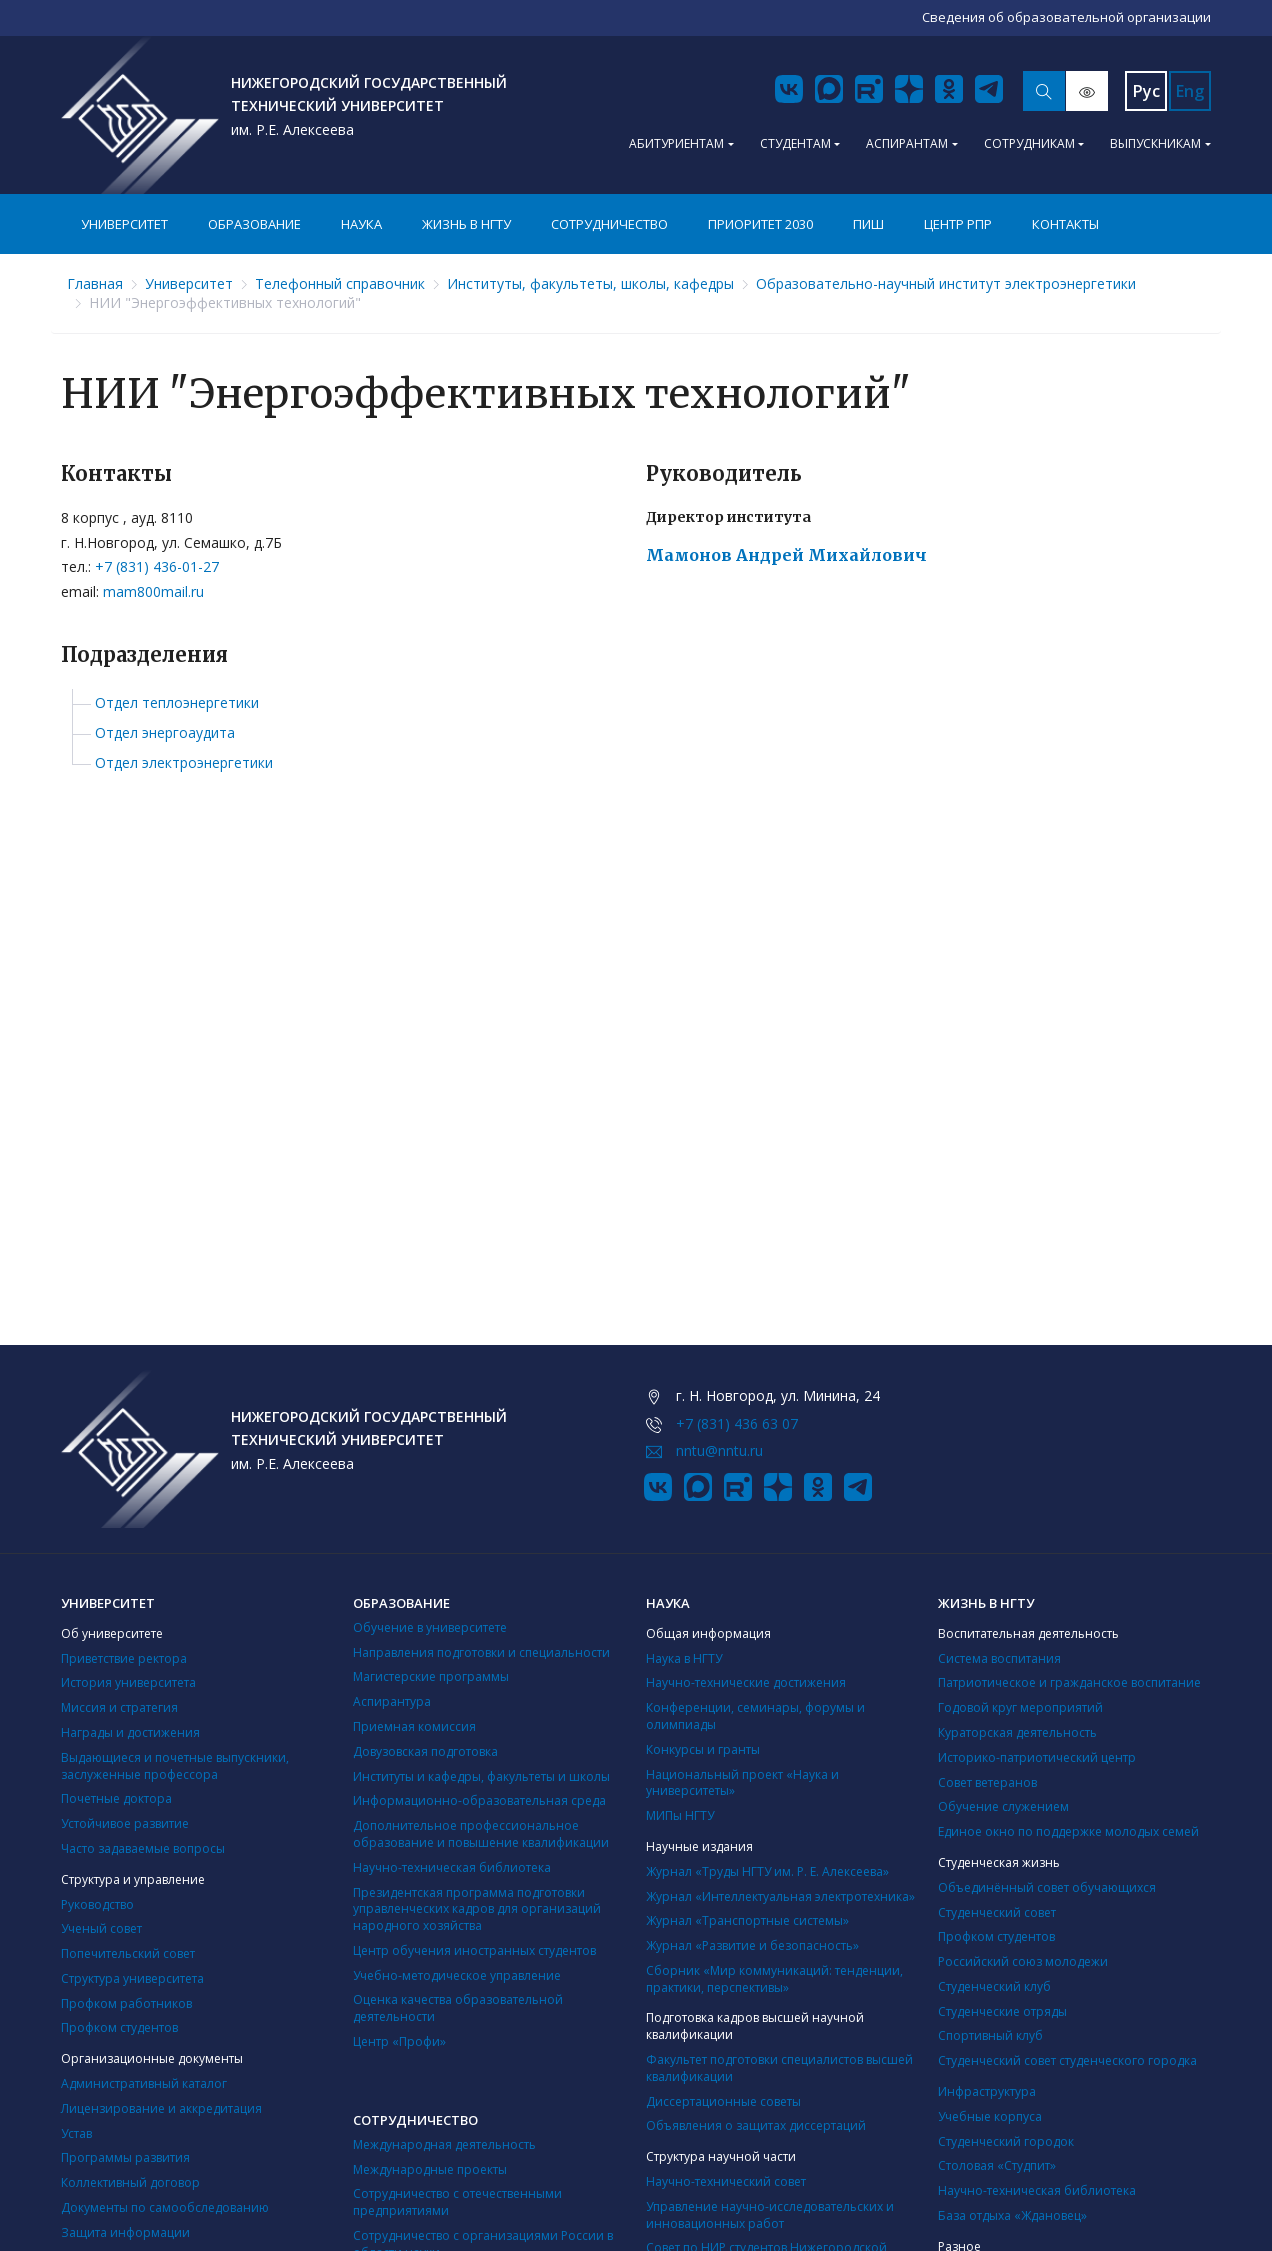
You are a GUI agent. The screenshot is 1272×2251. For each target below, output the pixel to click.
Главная (95, 283)
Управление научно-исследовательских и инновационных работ (770, 2215)
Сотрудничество (609, 224)
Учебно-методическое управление (457, 1975)
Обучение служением (1003, 1806)
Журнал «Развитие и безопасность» (752, 1945)
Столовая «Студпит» (997, 2165)
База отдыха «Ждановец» (1012, 2215)
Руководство (97, 1904)
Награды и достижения (130, 1732)
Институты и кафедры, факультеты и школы (481, 1776)
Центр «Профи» (399, 2041)
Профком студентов (119, 2027)
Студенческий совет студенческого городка (1067, 2060)
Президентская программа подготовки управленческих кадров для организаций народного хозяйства (477, 1909)
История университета (128, 1682)
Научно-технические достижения (746, 1682)
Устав (76, 2133)
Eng (1190, 91)
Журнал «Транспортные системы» (747, 1920)
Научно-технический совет (726, 2181)
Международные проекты (430, 2169)
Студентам (795, 143)
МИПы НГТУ (680, 1815)
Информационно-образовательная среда (479, 1800)
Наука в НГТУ (684, 1658)
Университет (124, 224)
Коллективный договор (130, 2182)
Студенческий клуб (994, 1986)
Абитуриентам (676, 143)
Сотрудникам (1029, 143)
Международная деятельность (444, 2144)
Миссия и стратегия (119, 1707)
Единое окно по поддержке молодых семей (1068, 1831)
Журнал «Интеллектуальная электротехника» (780, 1896)
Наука (361, 224)
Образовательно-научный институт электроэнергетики (946, 283)
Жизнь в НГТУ (466, 224)
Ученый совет (101, 1928)
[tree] (636, 734)
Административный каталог (144, 2083)
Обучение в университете (430, 1627)
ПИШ (868, 224)
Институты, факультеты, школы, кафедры (590, 283)
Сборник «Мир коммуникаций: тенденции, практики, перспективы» (774, 1979)
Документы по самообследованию (165, 2207)
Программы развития (125, 2157)
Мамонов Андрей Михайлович (786, 555)
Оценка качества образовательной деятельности (458, 2008)
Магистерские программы (431, 1676)
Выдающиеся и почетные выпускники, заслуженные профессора (175, 1766)
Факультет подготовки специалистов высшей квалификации (779, 2068)
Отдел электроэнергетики (184, 763)
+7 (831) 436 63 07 (737, 1423)
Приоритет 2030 (760, 224)
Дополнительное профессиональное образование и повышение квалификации (481, 1834)
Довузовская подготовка (425, 1751)
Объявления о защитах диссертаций (756, 2125)
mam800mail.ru (153, 591)
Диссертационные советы (723, 2101)
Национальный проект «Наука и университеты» (742, 1783)
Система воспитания (999, 1658)
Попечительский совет (128, 1953)
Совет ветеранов (987, 1782)
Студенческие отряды (1002, 2011)
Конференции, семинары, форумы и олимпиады (755, 1716)
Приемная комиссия (414, 1726)
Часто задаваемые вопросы (143, 1848)
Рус (1146, 91)
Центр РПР (958, 224)
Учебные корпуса (990, 2116)
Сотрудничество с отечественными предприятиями (457, 2202)
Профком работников (126, 2003)
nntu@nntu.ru (719, 1450)
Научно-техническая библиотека (452, 1867)
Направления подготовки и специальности (481, 1652)
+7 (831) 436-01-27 (157, 566)
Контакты (1065, 224)
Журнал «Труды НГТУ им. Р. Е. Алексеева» (767, 1871)
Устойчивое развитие (125, 1823)
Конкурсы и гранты (703, 1749)
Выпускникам (1155, 143)
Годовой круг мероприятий (1020, 1707)
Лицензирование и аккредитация (161, 2108)
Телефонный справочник (340, 283)
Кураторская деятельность (1017, 1732)
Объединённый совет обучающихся (1047, 1887)
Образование (254, 224)
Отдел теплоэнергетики (177, 703)
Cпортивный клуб (990, 2035)
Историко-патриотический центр (1037, 1757)
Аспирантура (392, 1701)
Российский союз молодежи (1023, 1961)
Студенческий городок (1006, 2141)
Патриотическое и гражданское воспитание (1069, 1682)
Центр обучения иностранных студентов (474, 1950)
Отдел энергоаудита (165, 733)
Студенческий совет (997, 1912)
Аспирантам (907, 143)
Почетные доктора (116, 1798)
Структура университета (132, 1978)
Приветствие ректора (124, 1658)
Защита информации (125, 2232)
